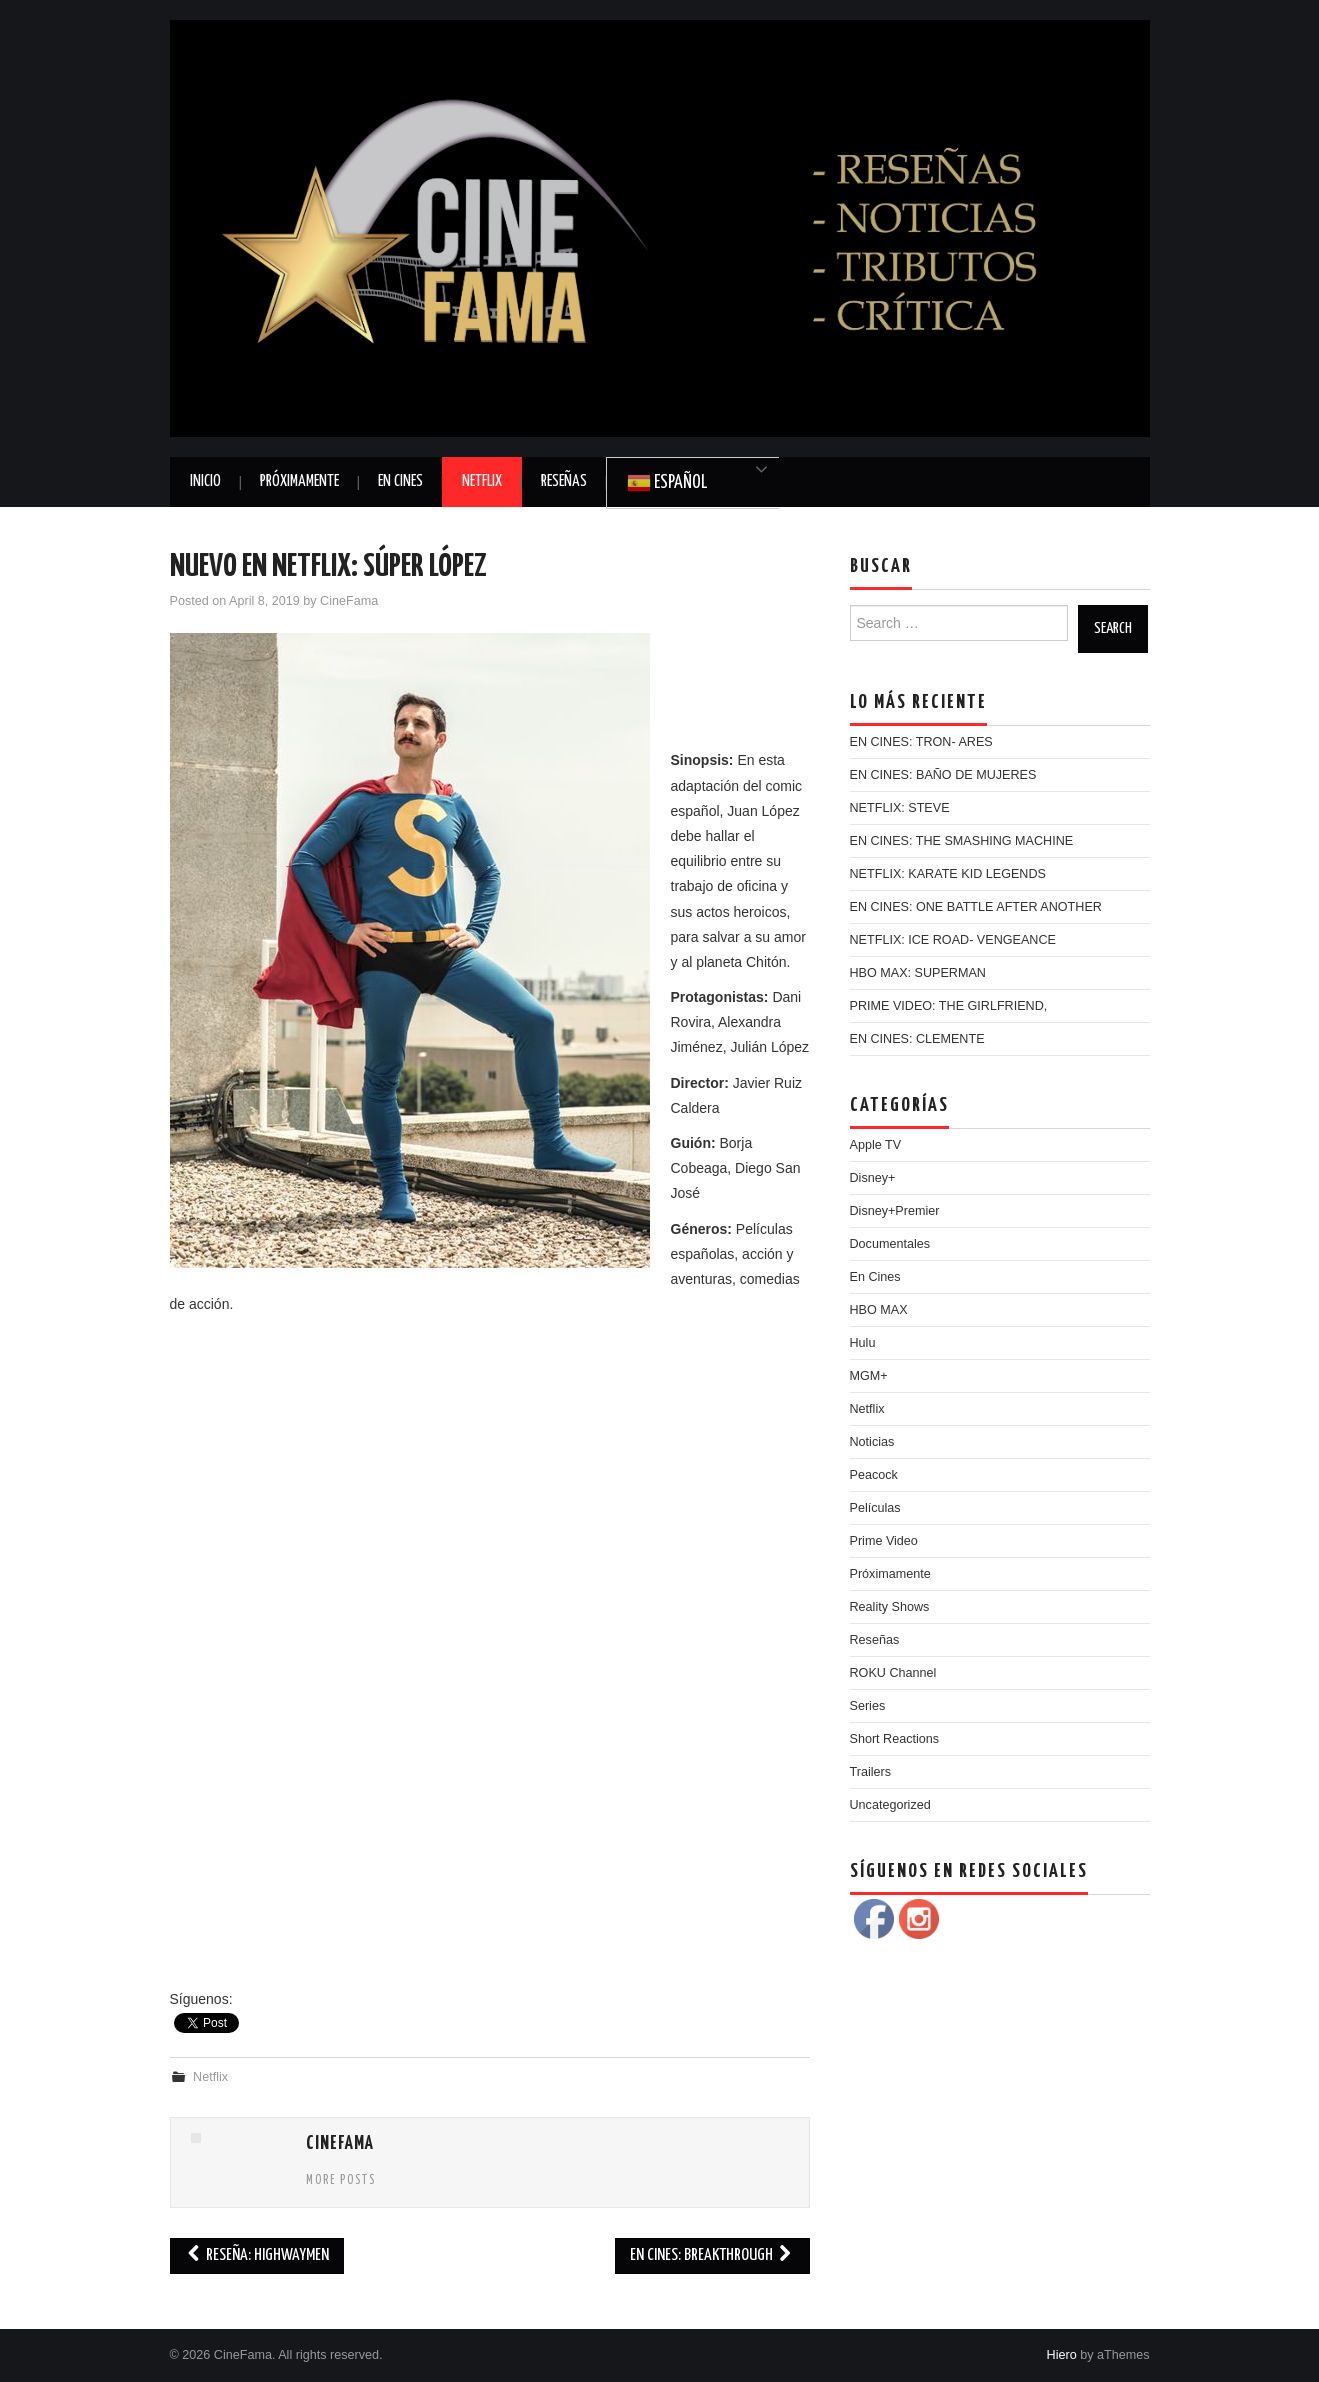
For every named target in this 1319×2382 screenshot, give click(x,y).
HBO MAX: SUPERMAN (918, 973)
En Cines (400, 481)
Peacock (874, 1475)
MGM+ (869, 1376)
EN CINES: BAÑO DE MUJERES (943, 775)
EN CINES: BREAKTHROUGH (712, 2255)
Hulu (863, 1343)
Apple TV (876, 1145)
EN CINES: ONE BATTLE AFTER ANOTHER (976, 907)
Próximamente (299, 481)
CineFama (349, 601)
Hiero (1062, 2355)
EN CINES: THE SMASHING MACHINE (962, 841)
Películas (875, 1508)
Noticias (872, 1442)
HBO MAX (879, 1310)
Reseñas (564, 481)
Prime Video (884, 1541)
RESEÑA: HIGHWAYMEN (257, 2255)
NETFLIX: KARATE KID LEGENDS (948, 874)
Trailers (871, 1772)
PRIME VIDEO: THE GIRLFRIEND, (949, 1006)
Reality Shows (890, 1607)
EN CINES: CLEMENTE (917, 1039)
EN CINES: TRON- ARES (921, 742)
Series (868, 1706)
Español (667, 483)
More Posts (341, 2181)
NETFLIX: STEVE (900, 808)
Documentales (890, 1244)
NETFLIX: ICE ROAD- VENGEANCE (953, 940)
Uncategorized (890, 1805)
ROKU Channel (893, 1673)
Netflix (482, 481)
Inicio (205, 481)
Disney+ (873, 1178)
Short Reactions (895, 1739)
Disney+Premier (895, 1211)
